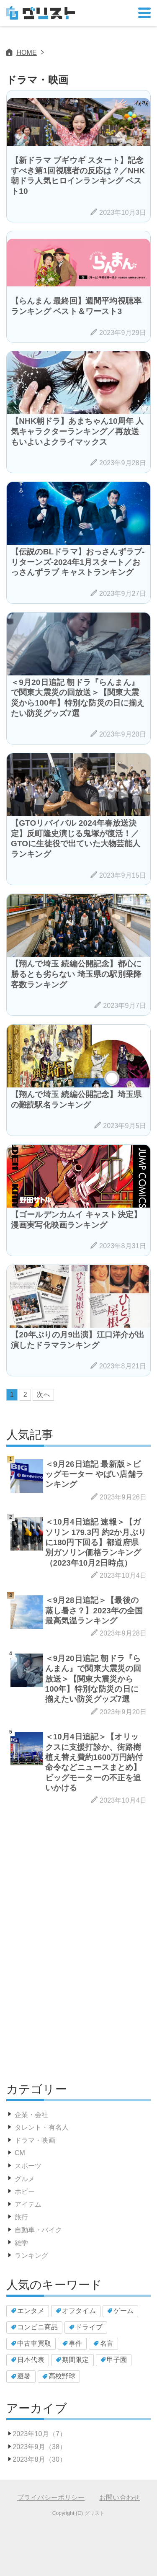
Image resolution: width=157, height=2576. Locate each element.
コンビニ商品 (37, 2327)
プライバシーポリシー (51, 2497)
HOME (26, 52)
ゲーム (123, 2310)
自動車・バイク (38, 2229)
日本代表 (30, 2359)
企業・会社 (32, 2114)
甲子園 (117, 2359)
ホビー (25, 2191)
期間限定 (75, 2359)
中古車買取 (34, 2343)
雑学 (21, 2242)
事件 (75, 2343)
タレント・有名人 (42, 2127)
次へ (43, 1394)
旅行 (21, 2217)
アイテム (28, 2204)
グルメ (25, 2178)
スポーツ (28, 2165)
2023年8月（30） (39, 2459)
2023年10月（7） (39, 2433)
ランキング (32, 2255)
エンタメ (30, 2310)
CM (20, 2152)
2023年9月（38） (39, 2446)
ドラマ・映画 (35, 2140)
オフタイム (79, 2310)
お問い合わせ (119, 2497)
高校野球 (62, 2376)
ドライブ (89, 2327)
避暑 (24, 2376)
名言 (106, 2343)
